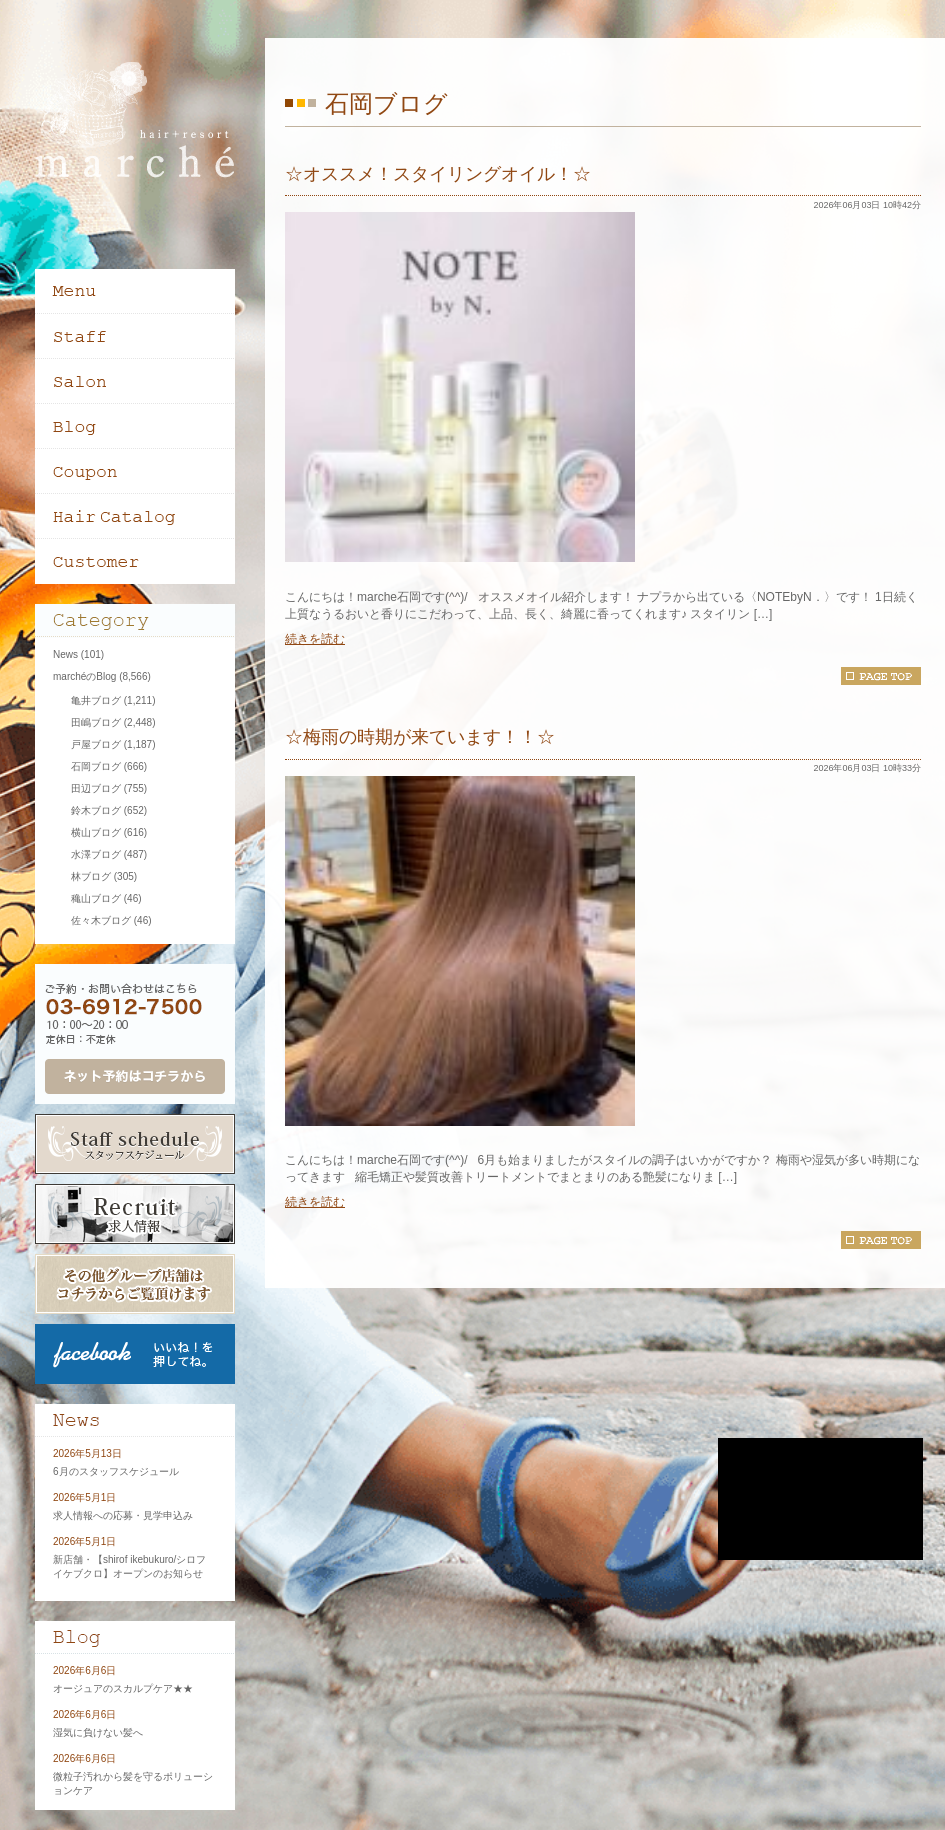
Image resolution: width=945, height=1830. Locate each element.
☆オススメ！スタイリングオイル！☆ (438, 174)
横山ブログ (96, 832)
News (65, 654)
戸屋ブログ (96, 744)
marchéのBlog (84, 676)
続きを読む (315, 639)
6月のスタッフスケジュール (116, 1471)
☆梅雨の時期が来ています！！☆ (420, 737)
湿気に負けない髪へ (98, 1732)
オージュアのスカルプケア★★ (123, 1688)
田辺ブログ (96, 788)
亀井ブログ (96, 700)
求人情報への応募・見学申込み (123, 1515)
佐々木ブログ (101, 920)
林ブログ (91, 876)
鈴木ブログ (96, 810)
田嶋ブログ (96, 722)
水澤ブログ (96, 854)
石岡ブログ (96, 766)
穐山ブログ (96, 898)
